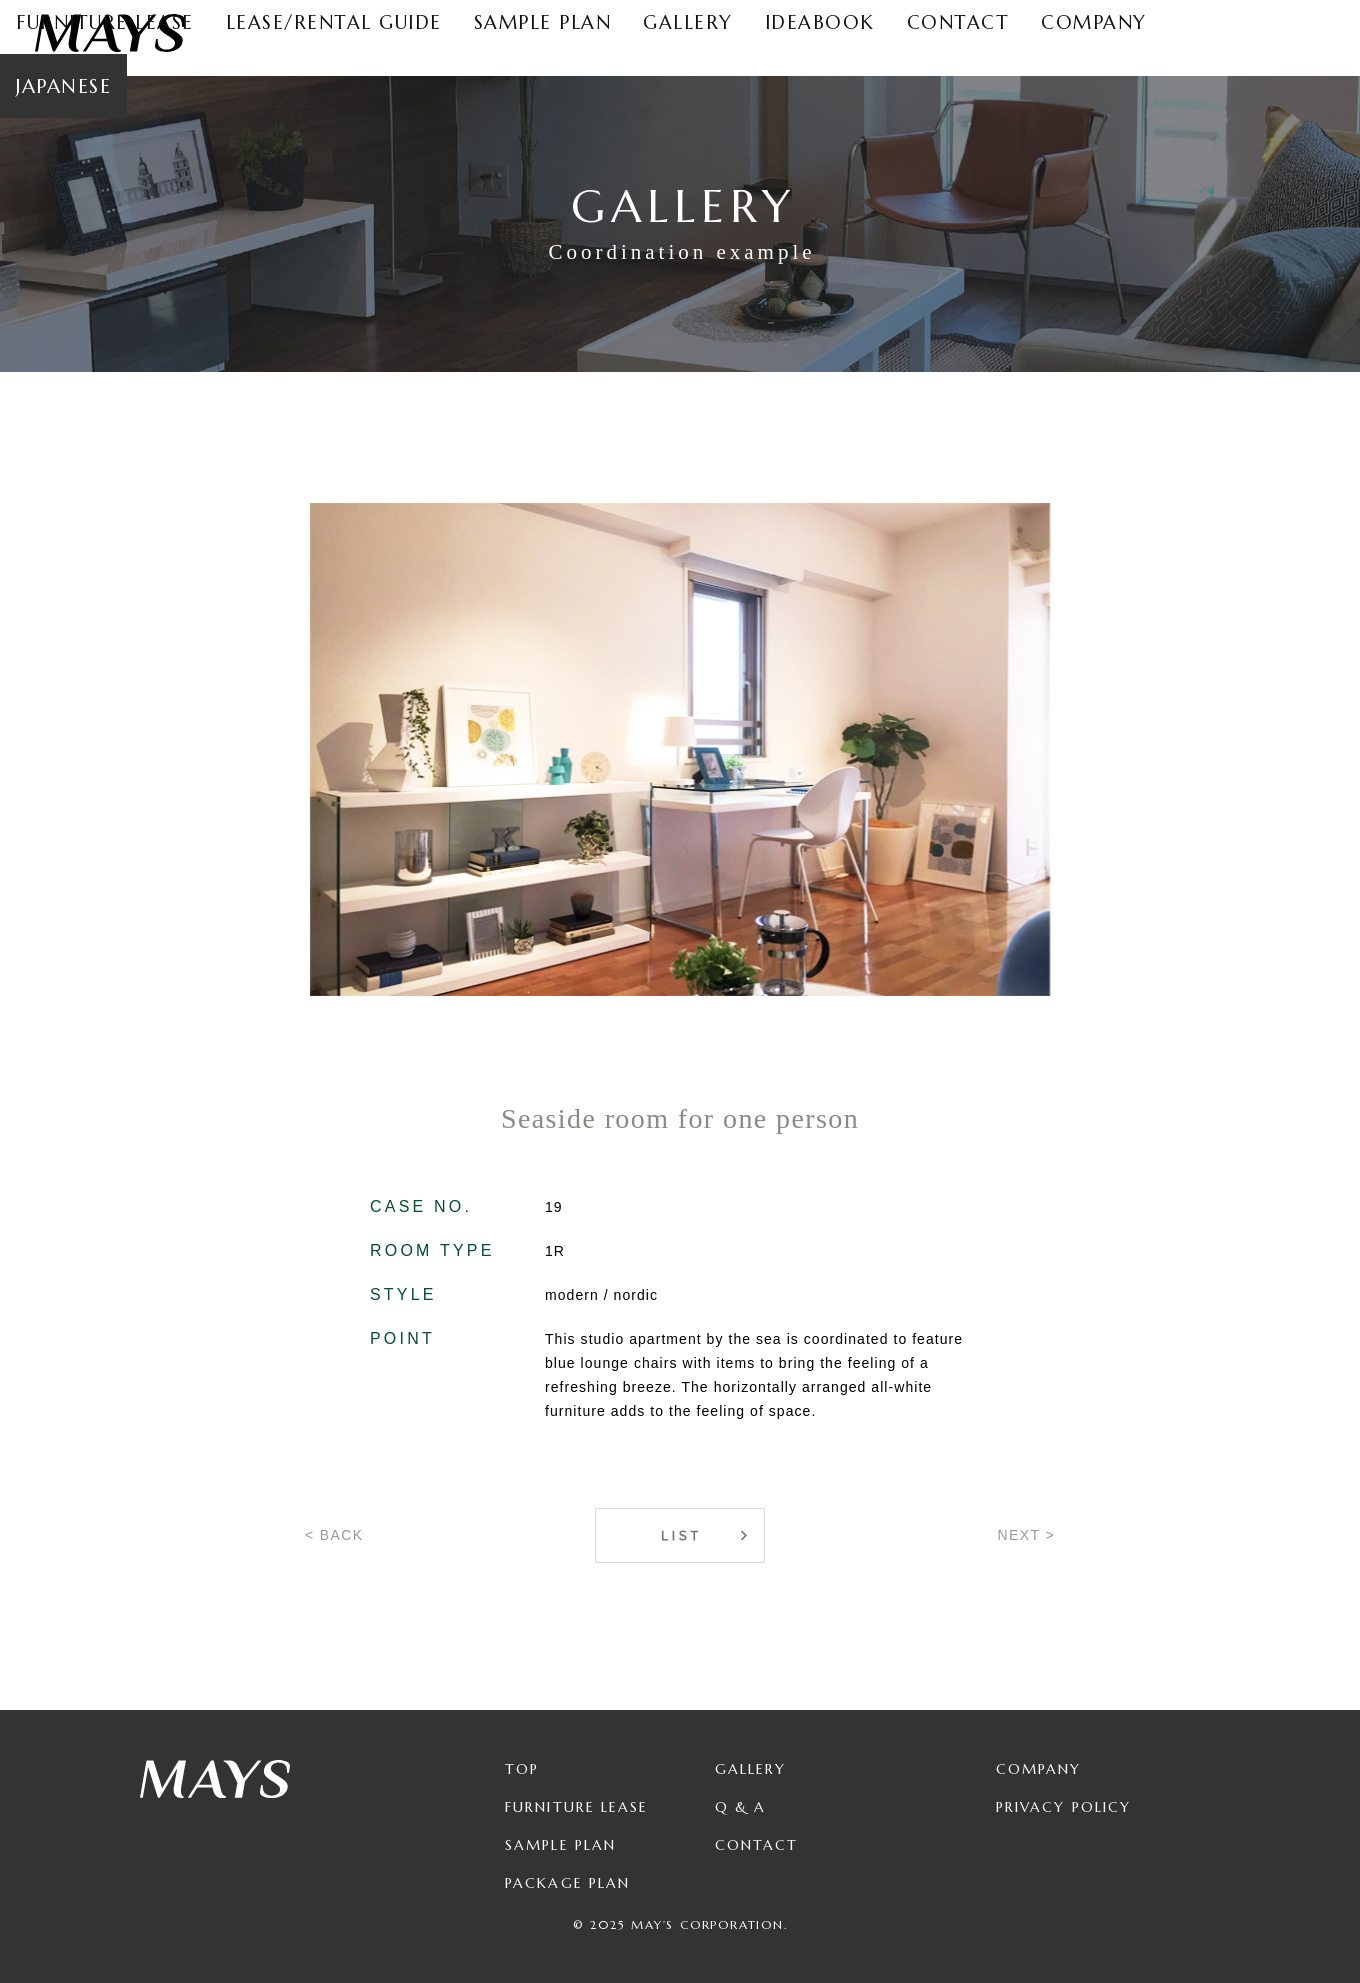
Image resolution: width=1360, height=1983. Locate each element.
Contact (757, 1845)
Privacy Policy (1063, 1807)
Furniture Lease (577, 1807)
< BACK (334, 1535)
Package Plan (567, 1883)
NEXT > (1026, 1535)
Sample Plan (560, 1845)
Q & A (741, 1807)
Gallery (751, 1769)
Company (1039, 1769)
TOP (522, 1769)
